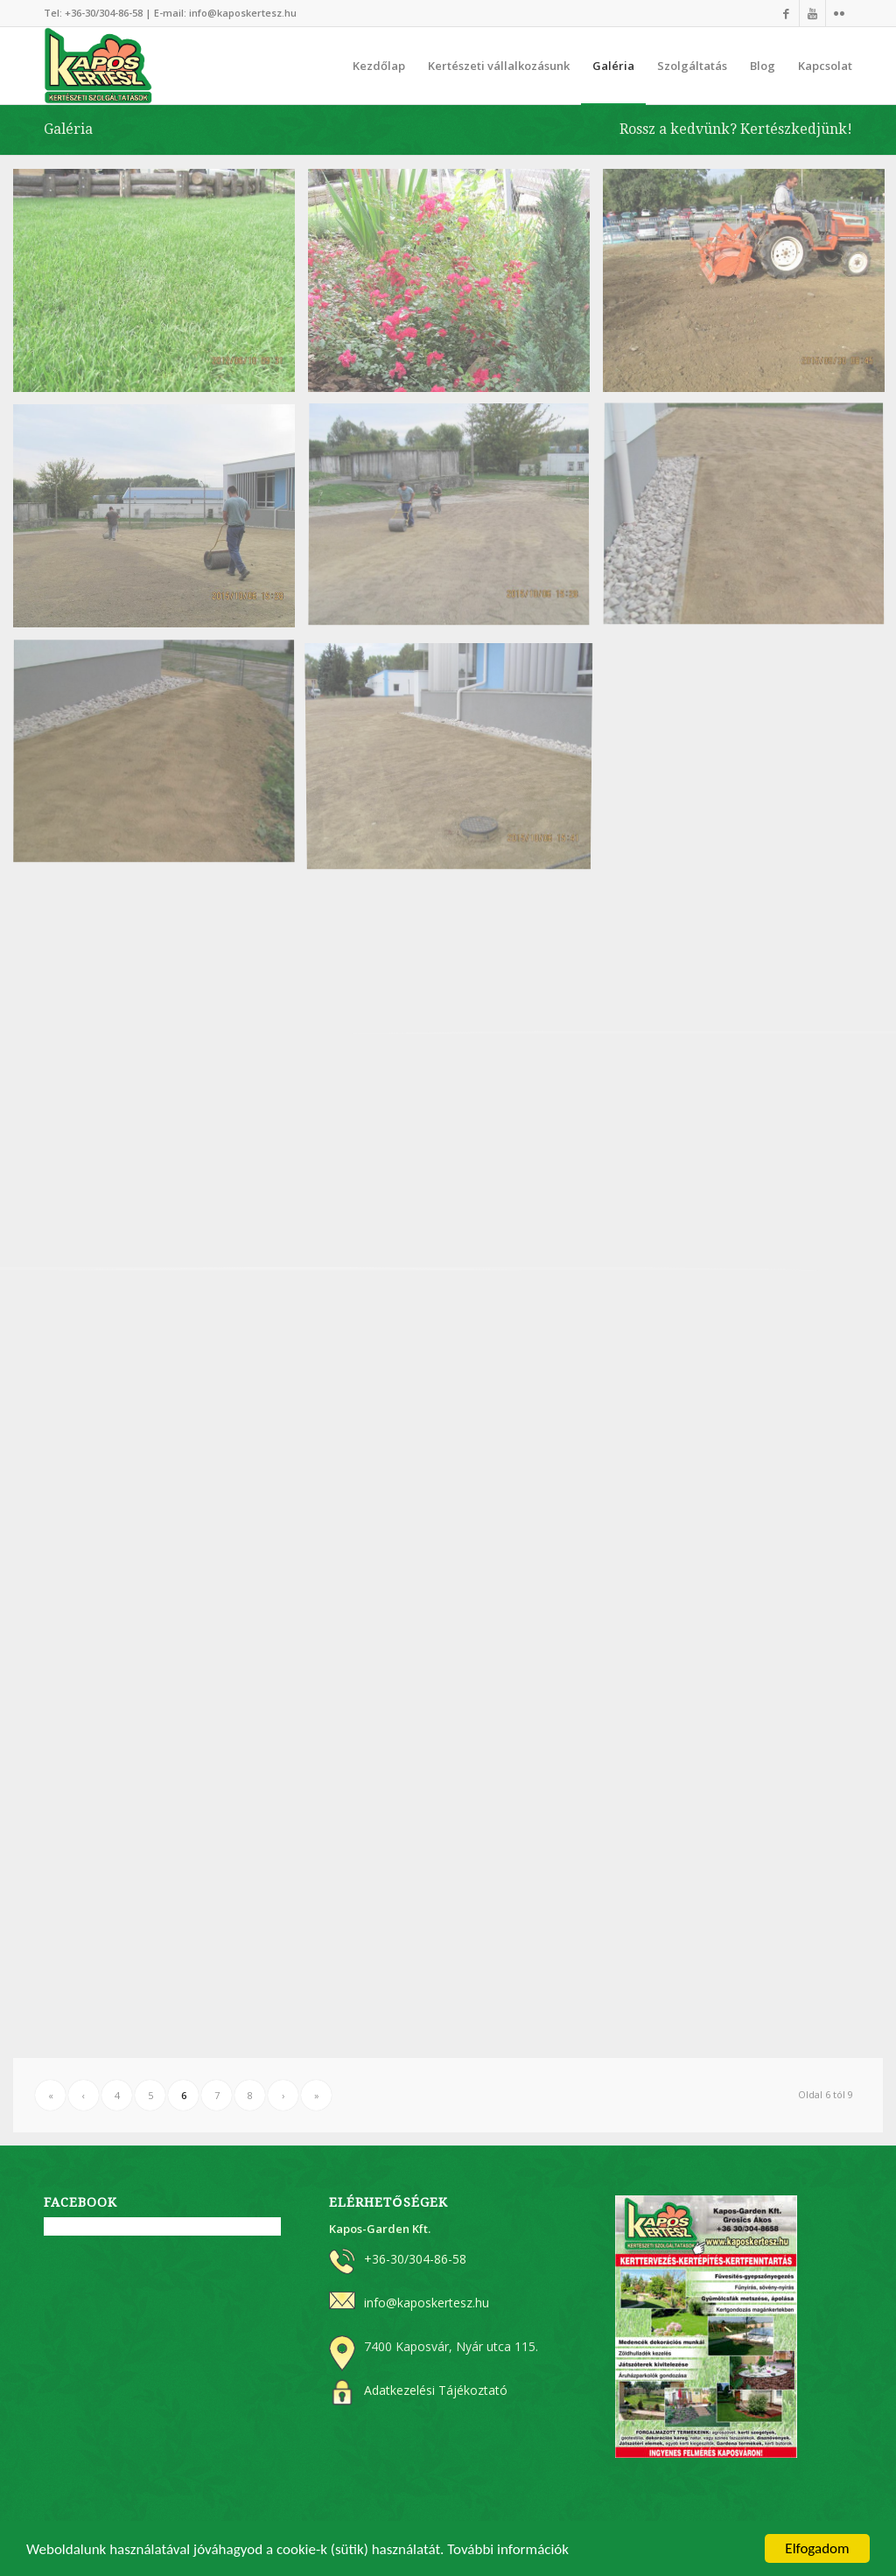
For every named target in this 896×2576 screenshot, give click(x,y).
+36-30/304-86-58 (104, 12)
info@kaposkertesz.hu (243, 12)
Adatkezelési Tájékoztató (436, 2390)
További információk (508, 2550)
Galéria (68, 129)
